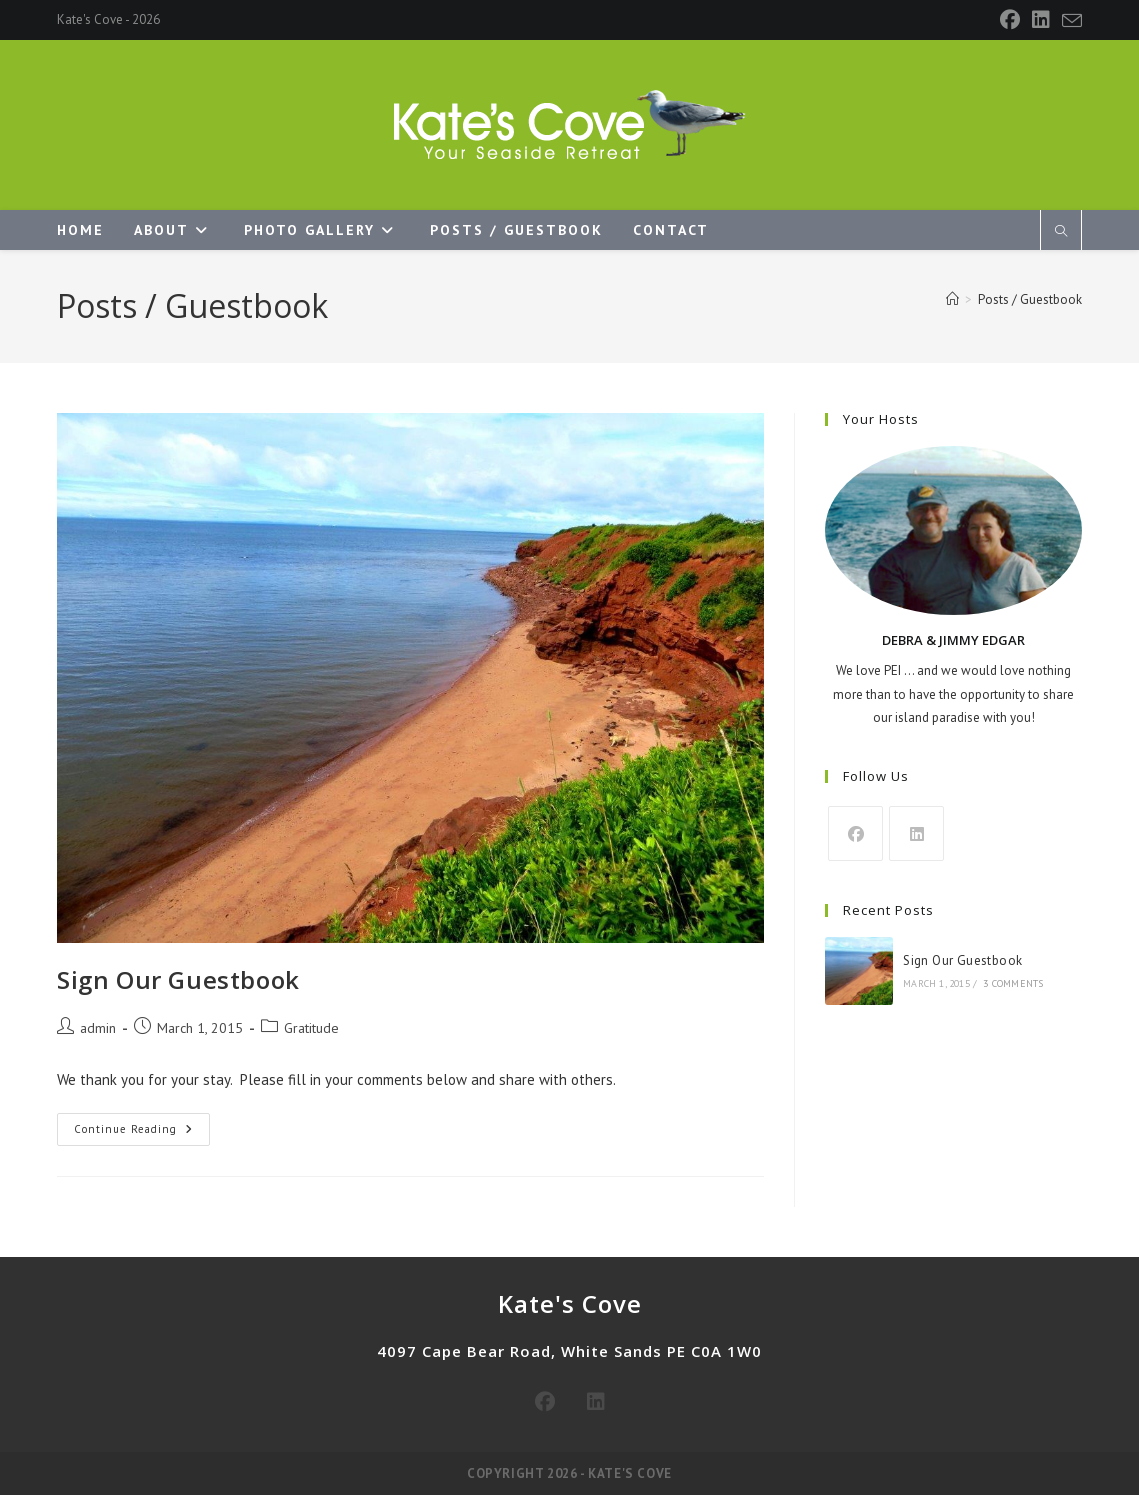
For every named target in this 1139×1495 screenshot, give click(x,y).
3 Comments (1013, 983)
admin (98, 1028)
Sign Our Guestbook (178, 979)
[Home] (952, 299)
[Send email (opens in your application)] (1069, 21)
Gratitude (311, 1028)
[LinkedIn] (1041, 20)
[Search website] (1061, 232)
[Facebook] (1010, 20)
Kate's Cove (90, 19)
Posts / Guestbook (1030, 299)
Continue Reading (142, 1133)
